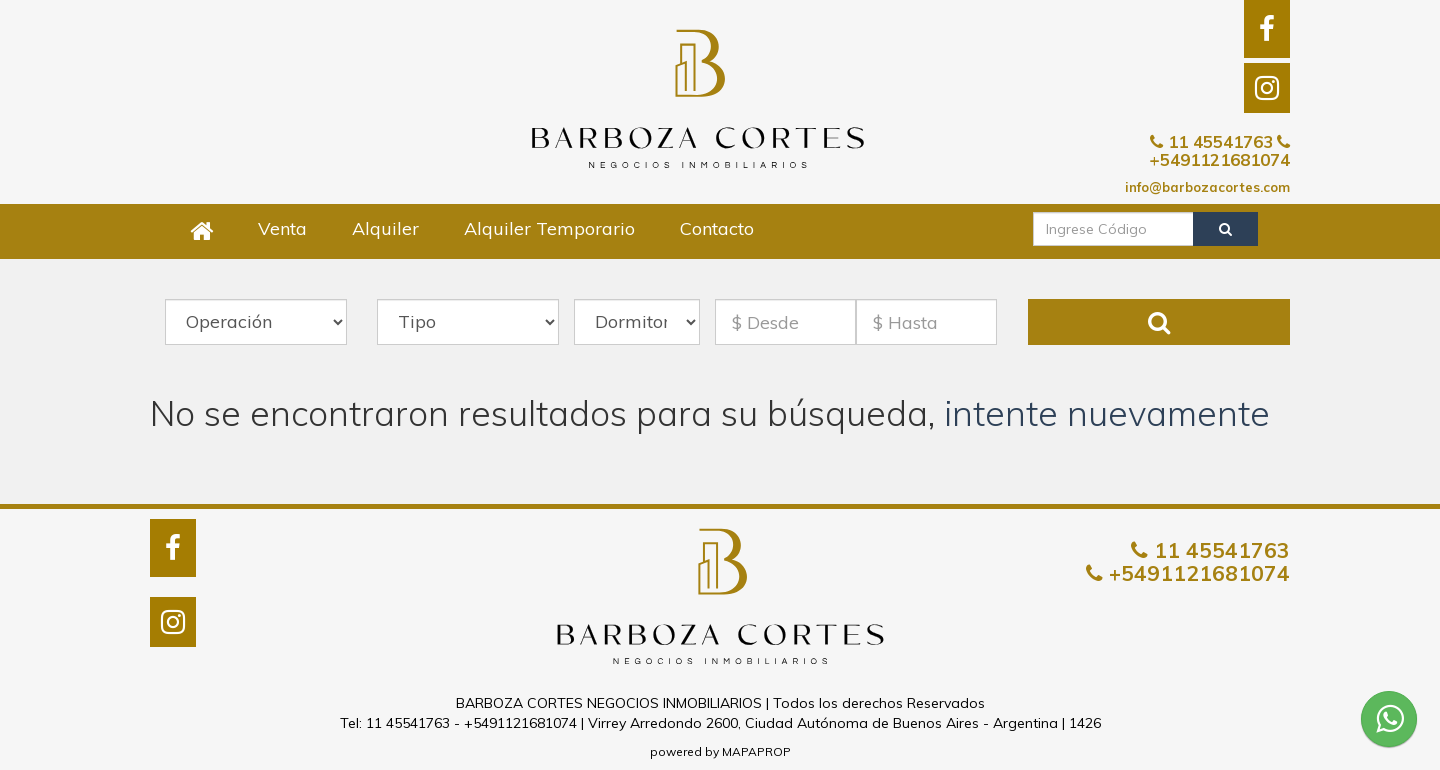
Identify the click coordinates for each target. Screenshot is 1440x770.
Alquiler (385, 228)
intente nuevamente (1107, 413)
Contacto (717, 228)
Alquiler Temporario (549, 228)
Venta (282, 228)
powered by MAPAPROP (720, 751)
